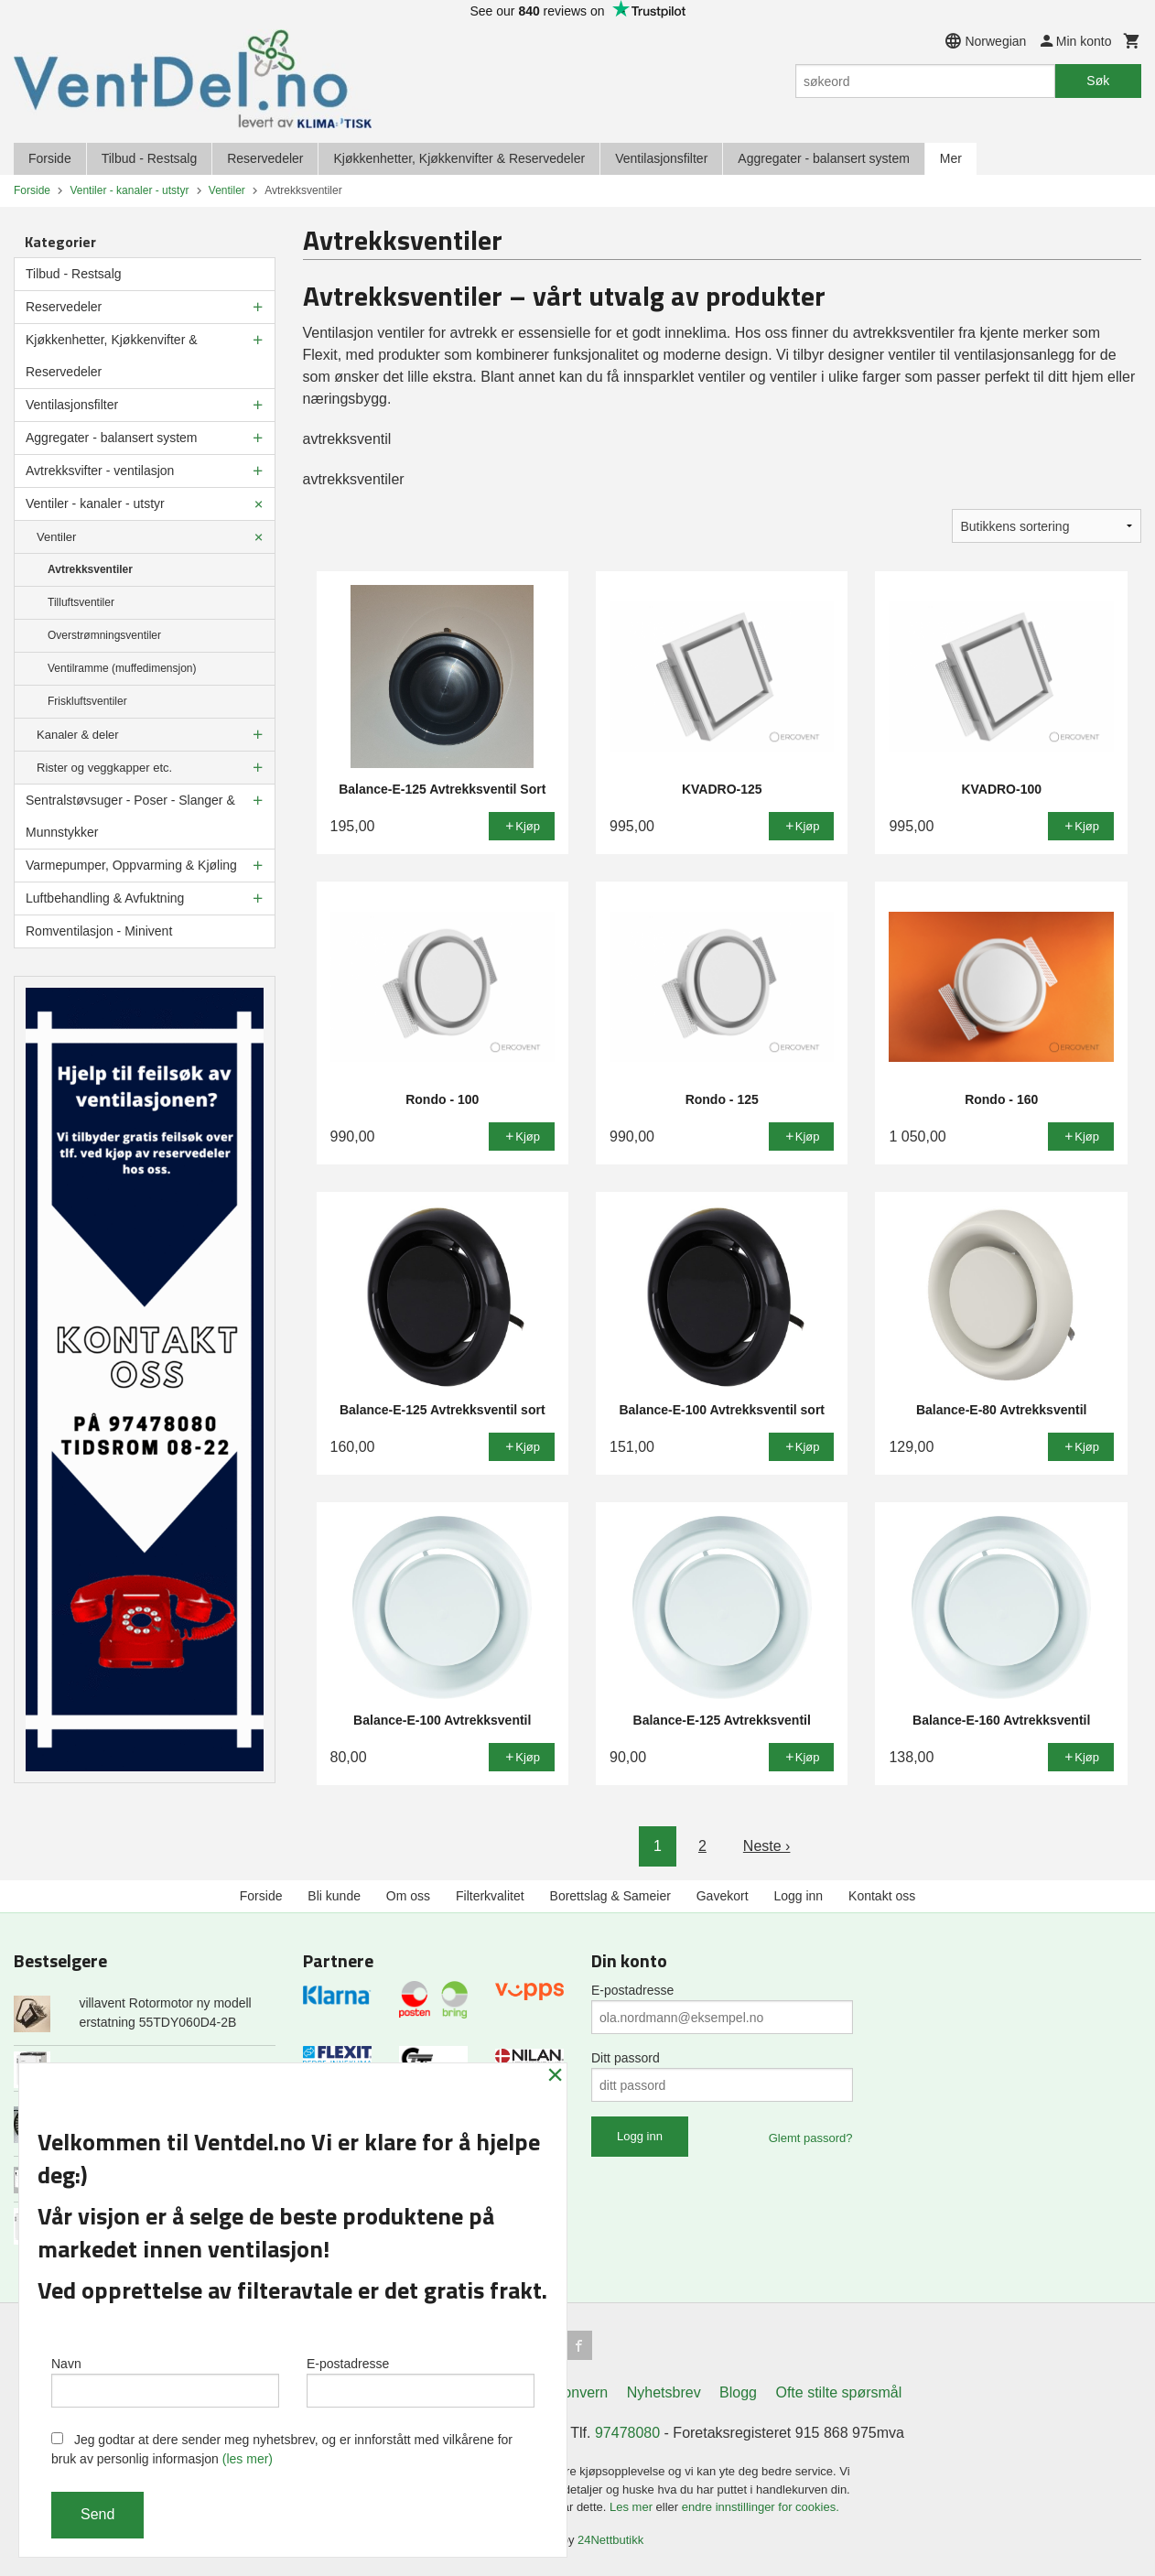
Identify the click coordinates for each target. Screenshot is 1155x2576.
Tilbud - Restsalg (150, 158)
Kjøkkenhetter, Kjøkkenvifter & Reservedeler (459, 158)
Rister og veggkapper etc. (104, 767)
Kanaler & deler (78, 734)
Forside (49, 158)
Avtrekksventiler (90, 569)
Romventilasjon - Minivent (99, 931)
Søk (1097, 80)
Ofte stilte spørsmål (838, 2392)
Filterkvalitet (490, 1896)
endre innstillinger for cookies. (760, 2507)
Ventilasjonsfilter (661, 158)
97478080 (627, 2433)
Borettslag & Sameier (610, 1896)
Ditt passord (625, 2058)
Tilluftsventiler (81, 602)
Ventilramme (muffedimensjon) (122, 668)
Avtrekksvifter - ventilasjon (100, 470)
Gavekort (722, 1896)
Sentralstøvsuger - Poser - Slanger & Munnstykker (130, 816)
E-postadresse (632, 1990)
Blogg (738, 2392)
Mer (951, 158)
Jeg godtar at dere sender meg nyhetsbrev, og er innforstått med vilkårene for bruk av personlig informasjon (282, 2449)
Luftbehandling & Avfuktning (105, 898)
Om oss (408, 1896)
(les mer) (247, 2459)
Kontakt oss (881, 1896)
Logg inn (798, 1896)
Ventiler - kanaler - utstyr (95, 503)
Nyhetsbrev (664, 2392)
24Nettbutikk (610, 2540)
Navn (165, 2382)
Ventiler (56, 537)
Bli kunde (334, 1896)
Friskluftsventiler (87, 701)
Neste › (767, 1846)
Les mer (633, 2507)
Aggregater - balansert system (824, 158)
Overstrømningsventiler (104, 635)
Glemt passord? (811, 2138)
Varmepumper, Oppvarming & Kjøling (131, 865)
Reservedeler (265, 158)
